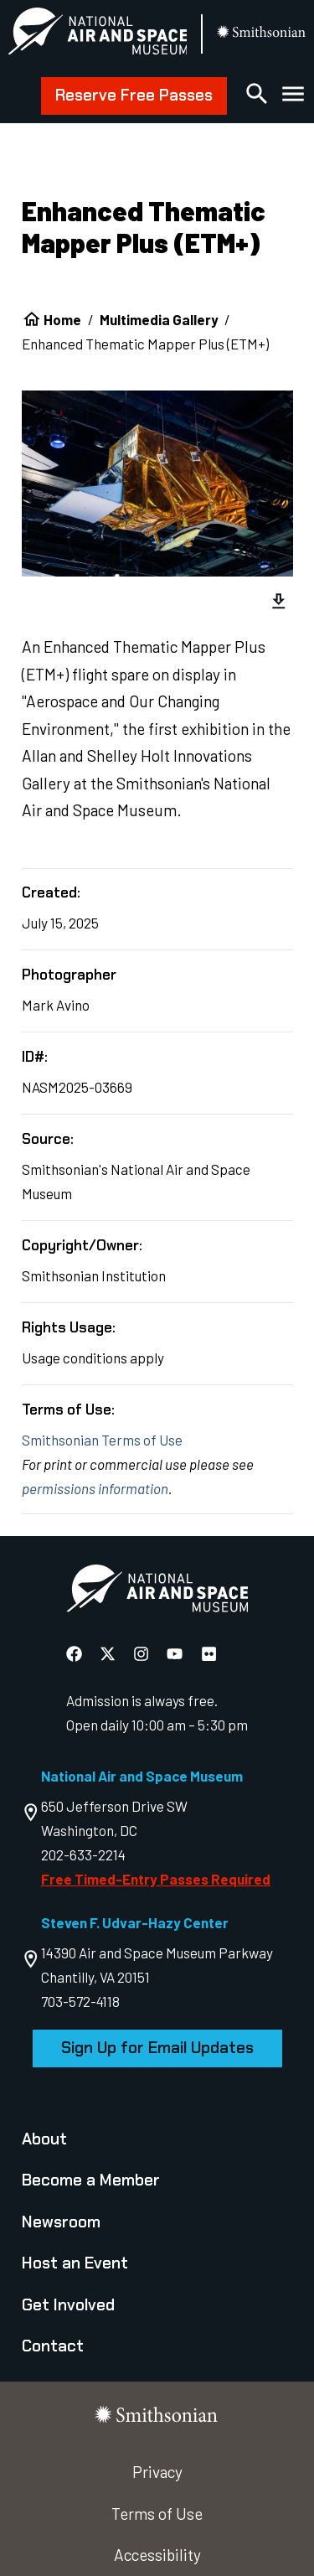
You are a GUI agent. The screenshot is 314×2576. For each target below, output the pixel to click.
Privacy (157, 2471)
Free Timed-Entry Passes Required (155, 1878)
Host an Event (75, 2263)
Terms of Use (157, 2513)
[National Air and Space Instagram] (142, 1653)
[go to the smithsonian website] (261, 33)
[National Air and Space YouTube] (176, 1653)
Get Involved (68, 2304)
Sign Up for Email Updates (157, 2047)
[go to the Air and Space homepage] (157, 1592)
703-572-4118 (80, 2001)
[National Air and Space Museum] (98, 34)
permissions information (95, 1488)
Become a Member (91, 2180)
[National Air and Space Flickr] (209, 1653)
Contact (53, 2345)
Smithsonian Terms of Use (102, 1439)
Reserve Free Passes (134, 95)
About (44, 2139)
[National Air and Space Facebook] (75, 1653)
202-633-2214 (83, 1854)
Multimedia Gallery (159, 319)
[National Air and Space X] (109, 1653)
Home (62, 319)
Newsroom (61, 2221)
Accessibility (157, 2554)
